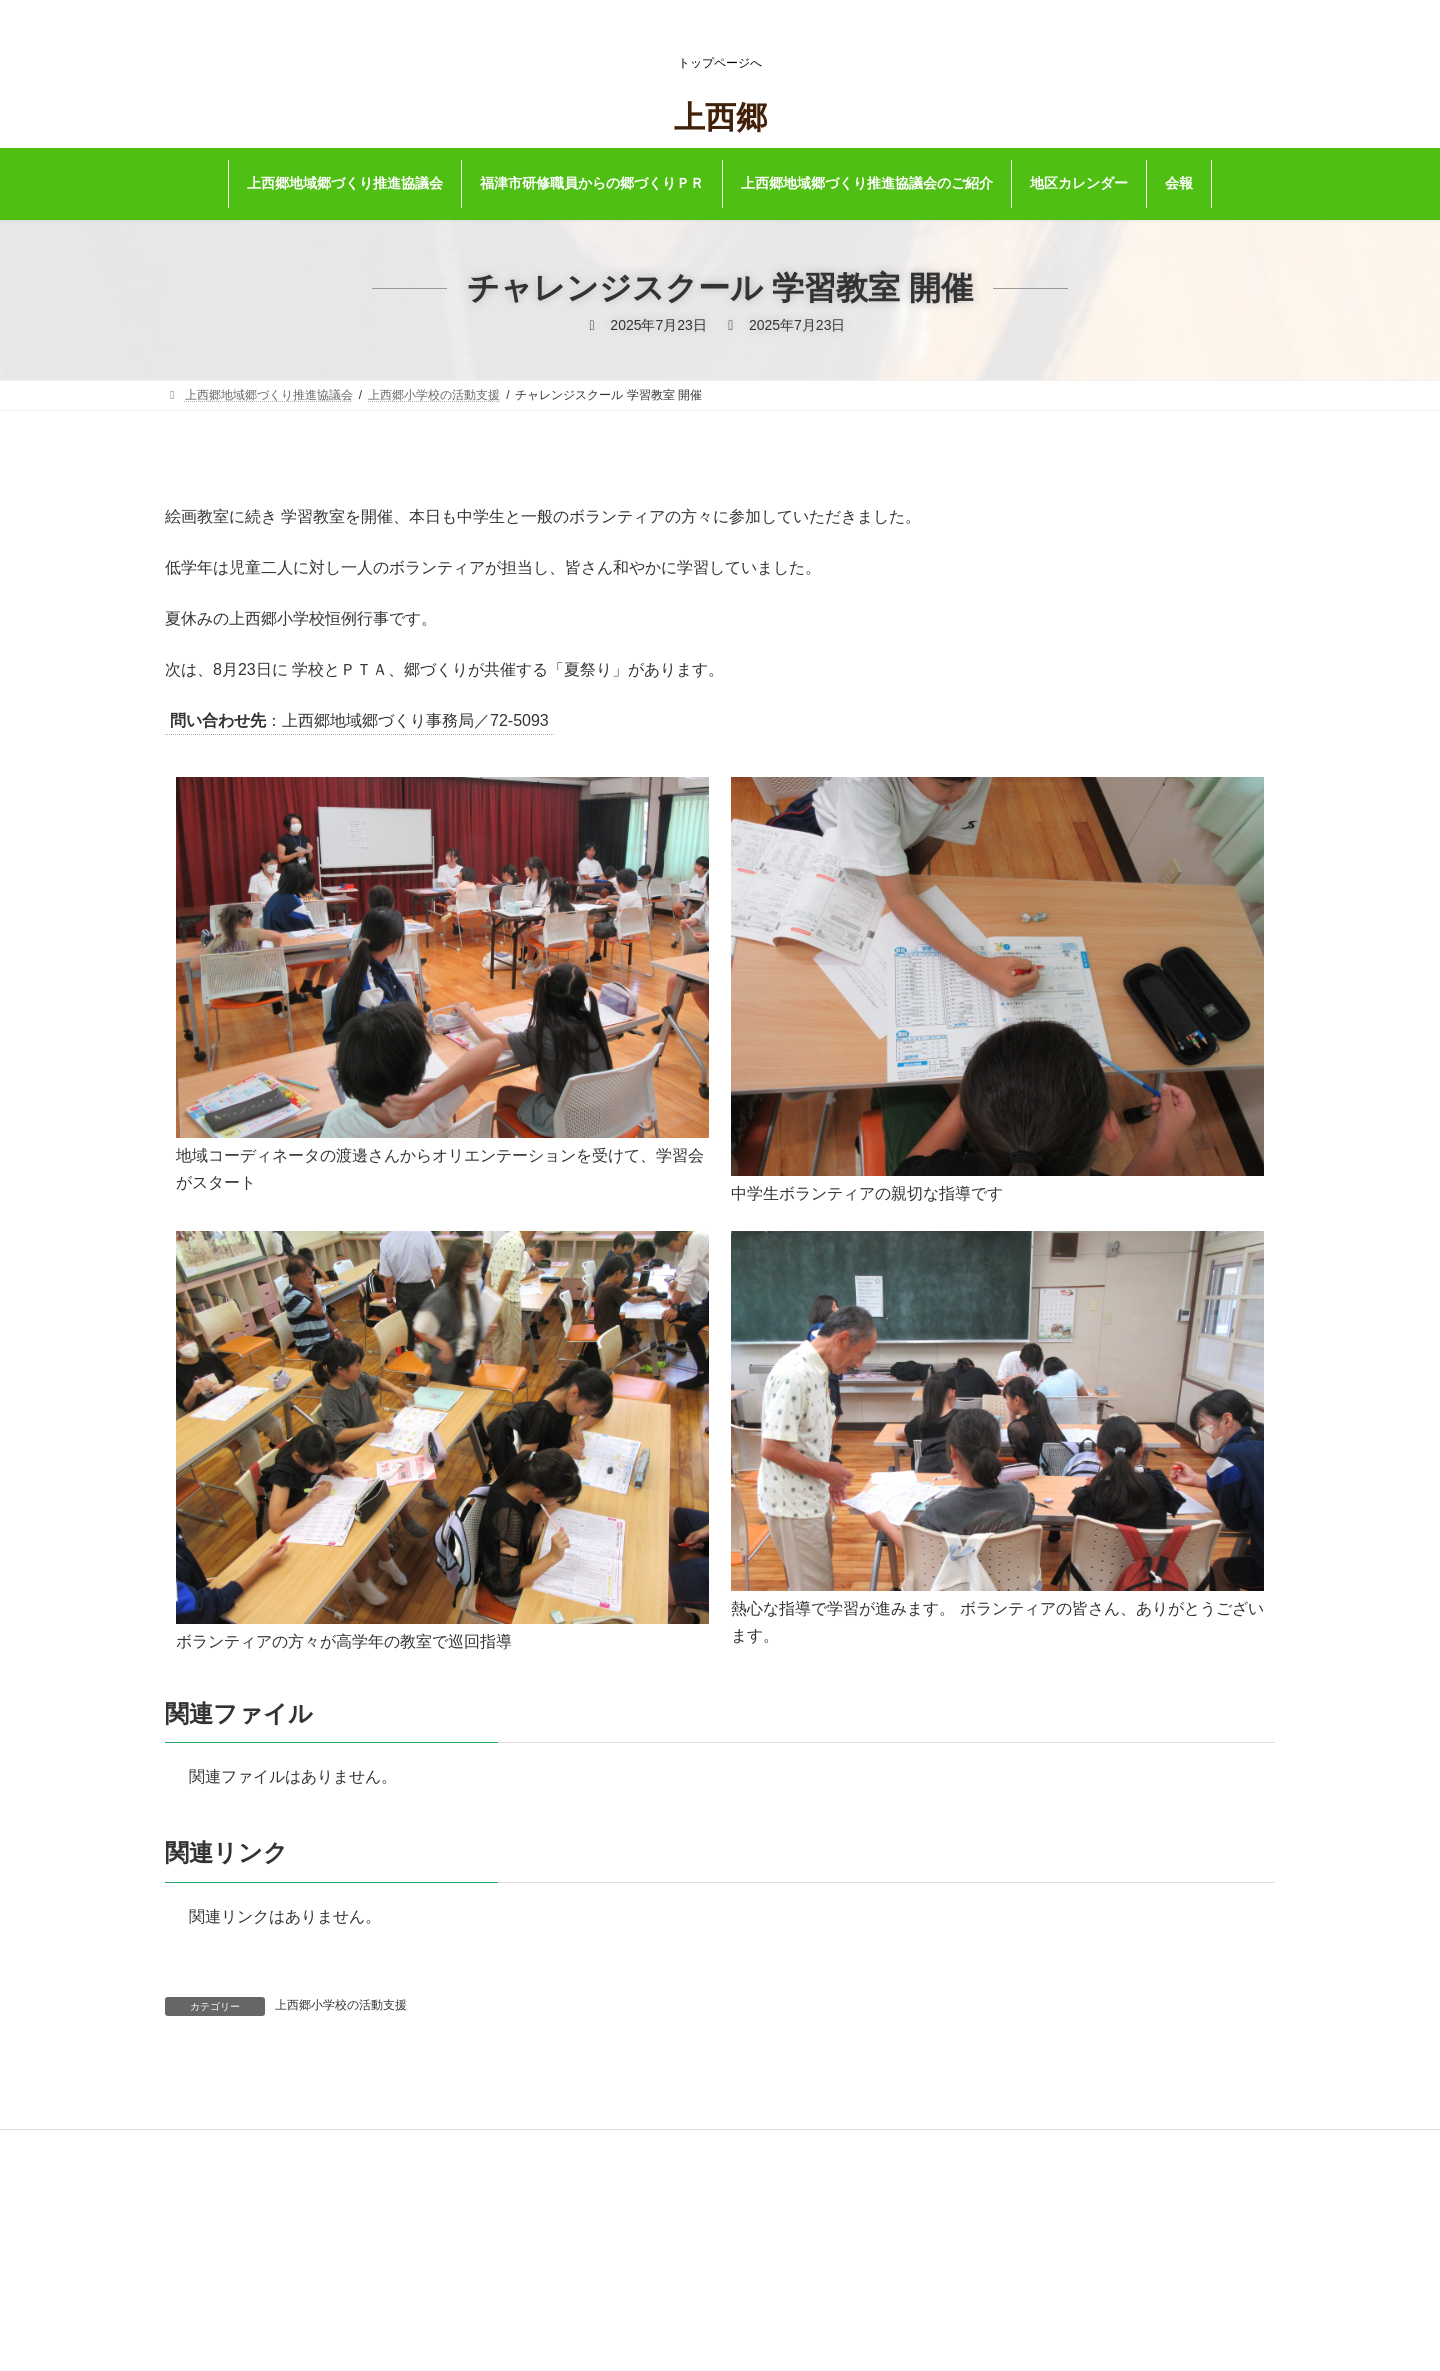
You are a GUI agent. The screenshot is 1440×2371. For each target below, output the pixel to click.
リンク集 (587, 2225)
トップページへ (720, 63)
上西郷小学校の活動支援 (341, 2005)
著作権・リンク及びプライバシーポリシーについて (701, 2251)
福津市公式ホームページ (629, 2198)
